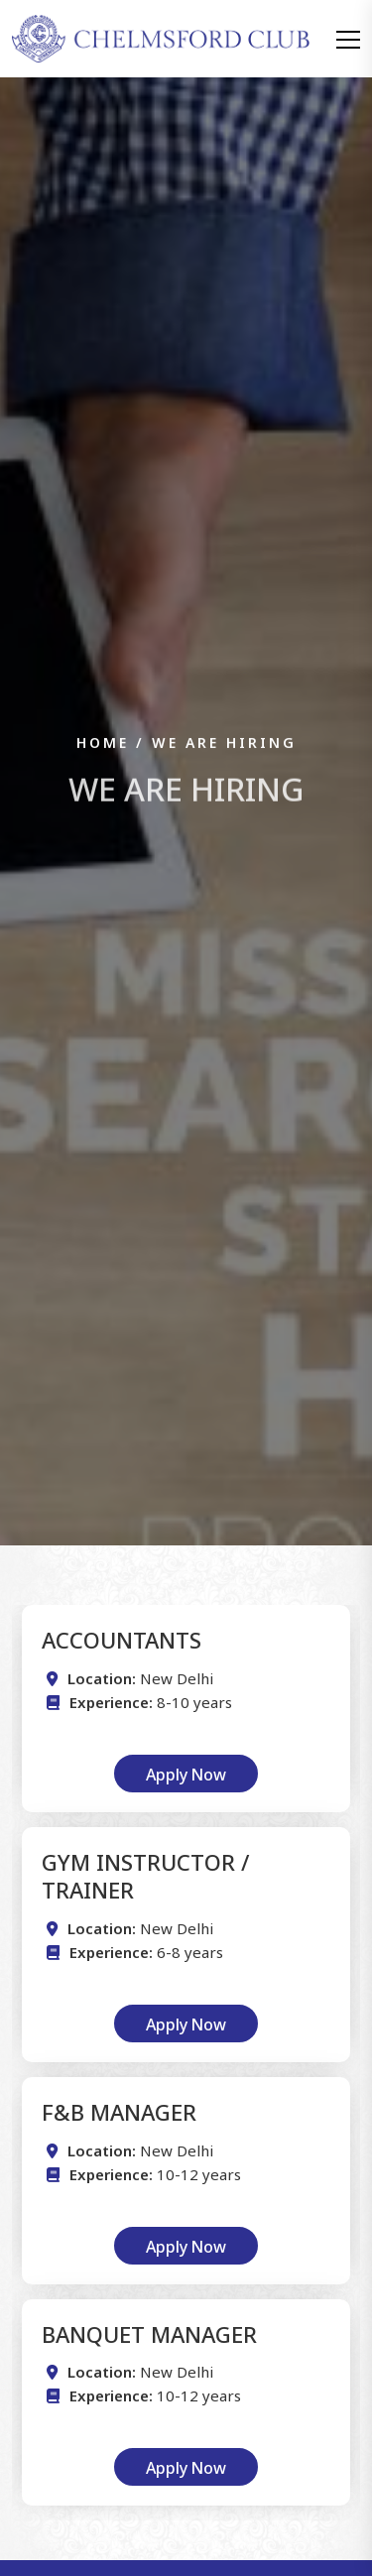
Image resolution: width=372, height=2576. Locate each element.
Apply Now (186, 1773)
